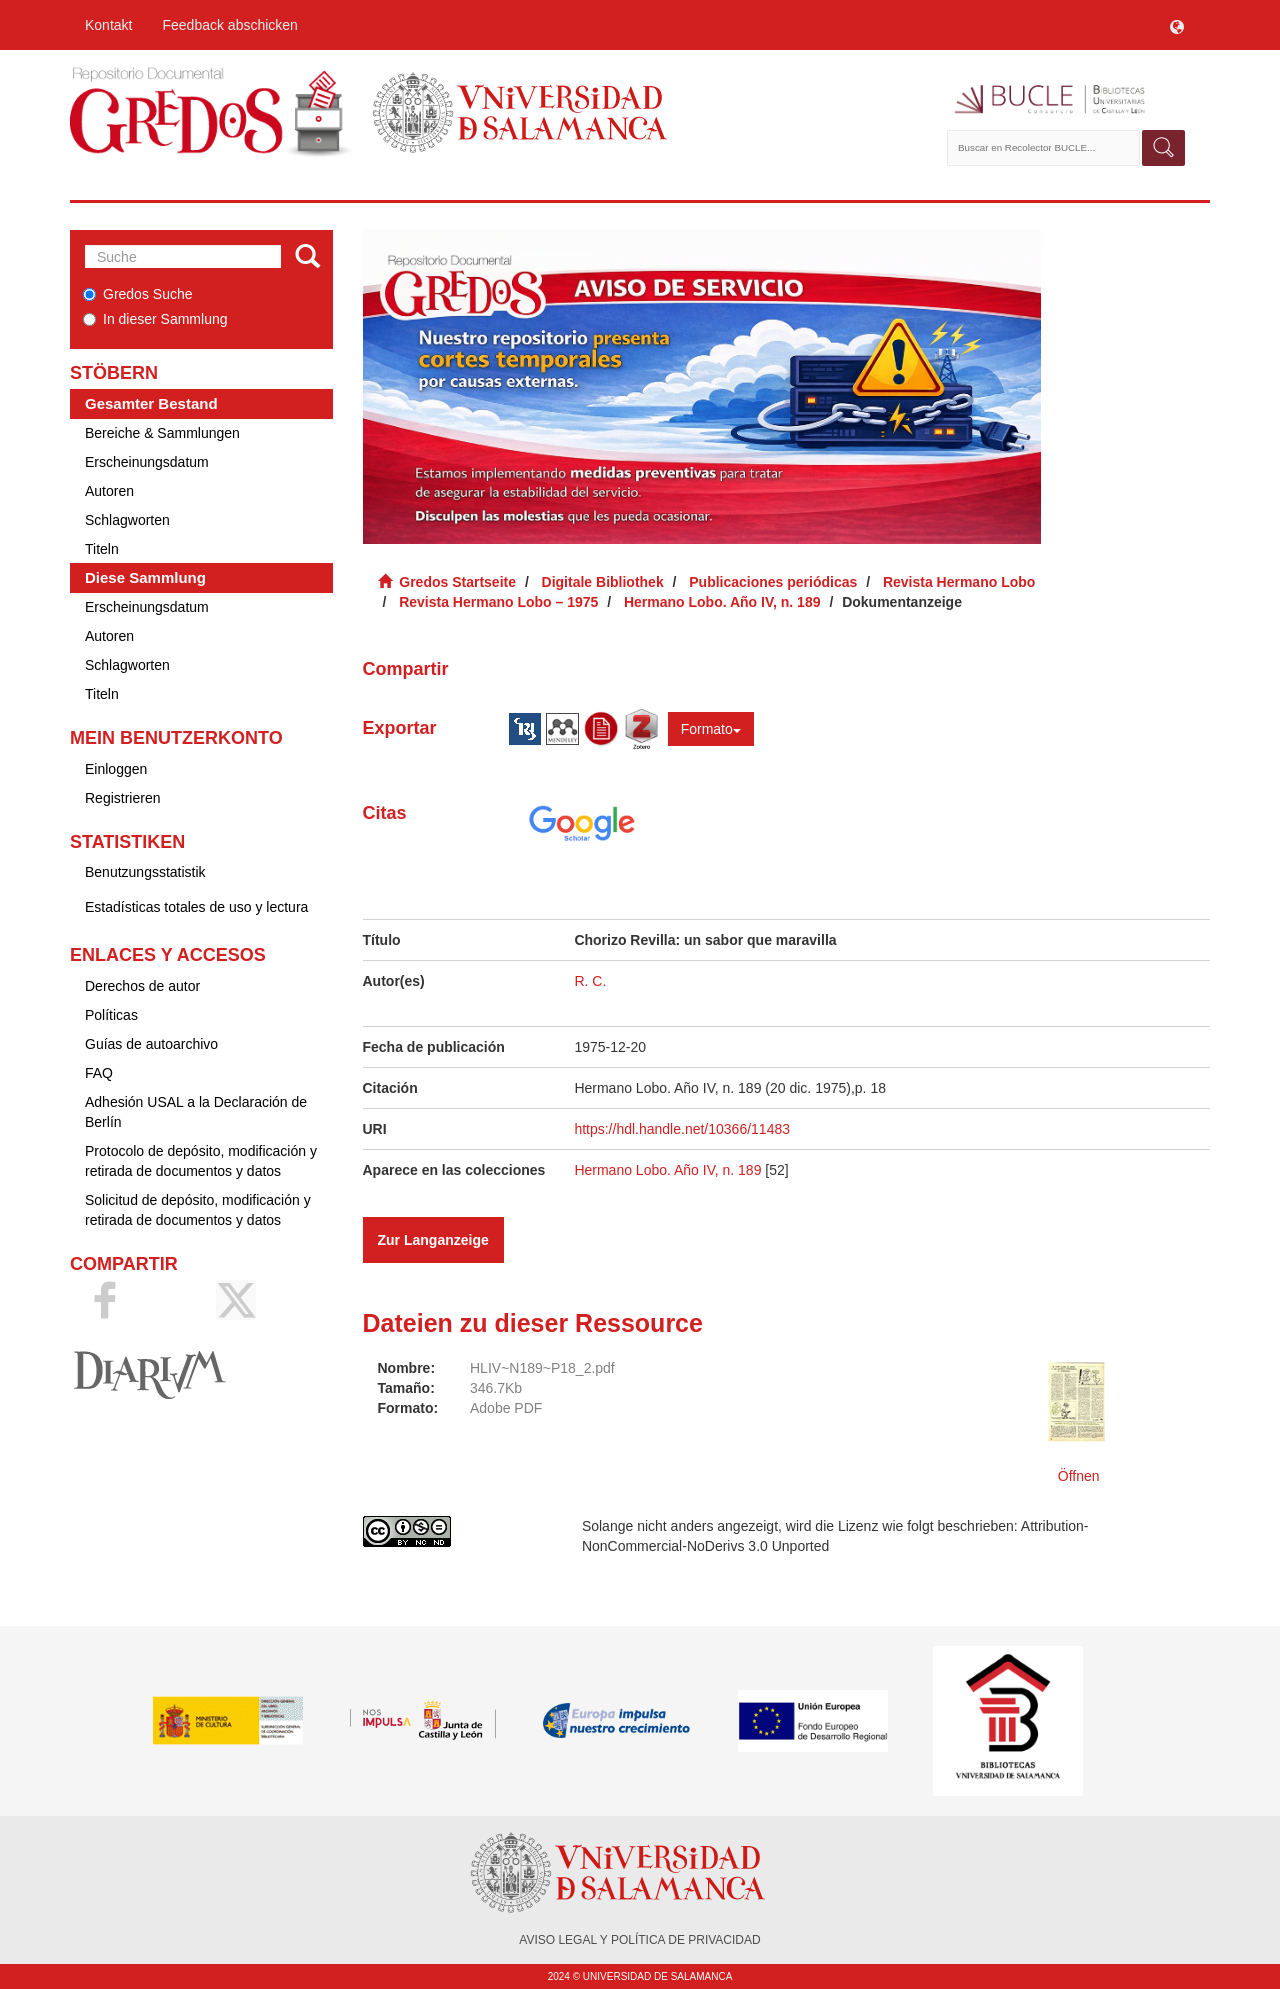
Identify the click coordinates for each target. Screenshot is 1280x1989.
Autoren (109, 491)
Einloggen (116, 769)
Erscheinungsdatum (147, 462)
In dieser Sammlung (155, 319)
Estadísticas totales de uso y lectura (196, 907)
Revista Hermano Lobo (959, 582)
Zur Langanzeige (433, 1240)
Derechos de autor (142, 986)
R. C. (590, 981)
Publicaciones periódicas (773, 582)
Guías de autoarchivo (151, 1044)
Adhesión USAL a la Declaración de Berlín (196, 1112)
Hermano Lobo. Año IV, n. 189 (722, 602)
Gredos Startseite (457, 582)
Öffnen (1079, 1476)
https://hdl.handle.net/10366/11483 (682, 1129)
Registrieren (122, 798)
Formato (711, 729)
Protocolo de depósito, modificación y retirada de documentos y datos (201, 1161)
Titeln (102, 549)
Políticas (111, 1015)
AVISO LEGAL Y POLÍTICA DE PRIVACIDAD (639, 1940)
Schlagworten (127, 520)
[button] (1177, 25)
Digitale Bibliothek (603, 582)
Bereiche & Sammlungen (162, 433)
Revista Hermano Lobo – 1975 (498, 602)
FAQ (99, 1073)
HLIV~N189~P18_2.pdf (542, 1368)
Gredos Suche (138, 294)
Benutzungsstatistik (145, 872)
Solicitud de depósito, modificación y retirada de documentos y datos (198, 1210)
